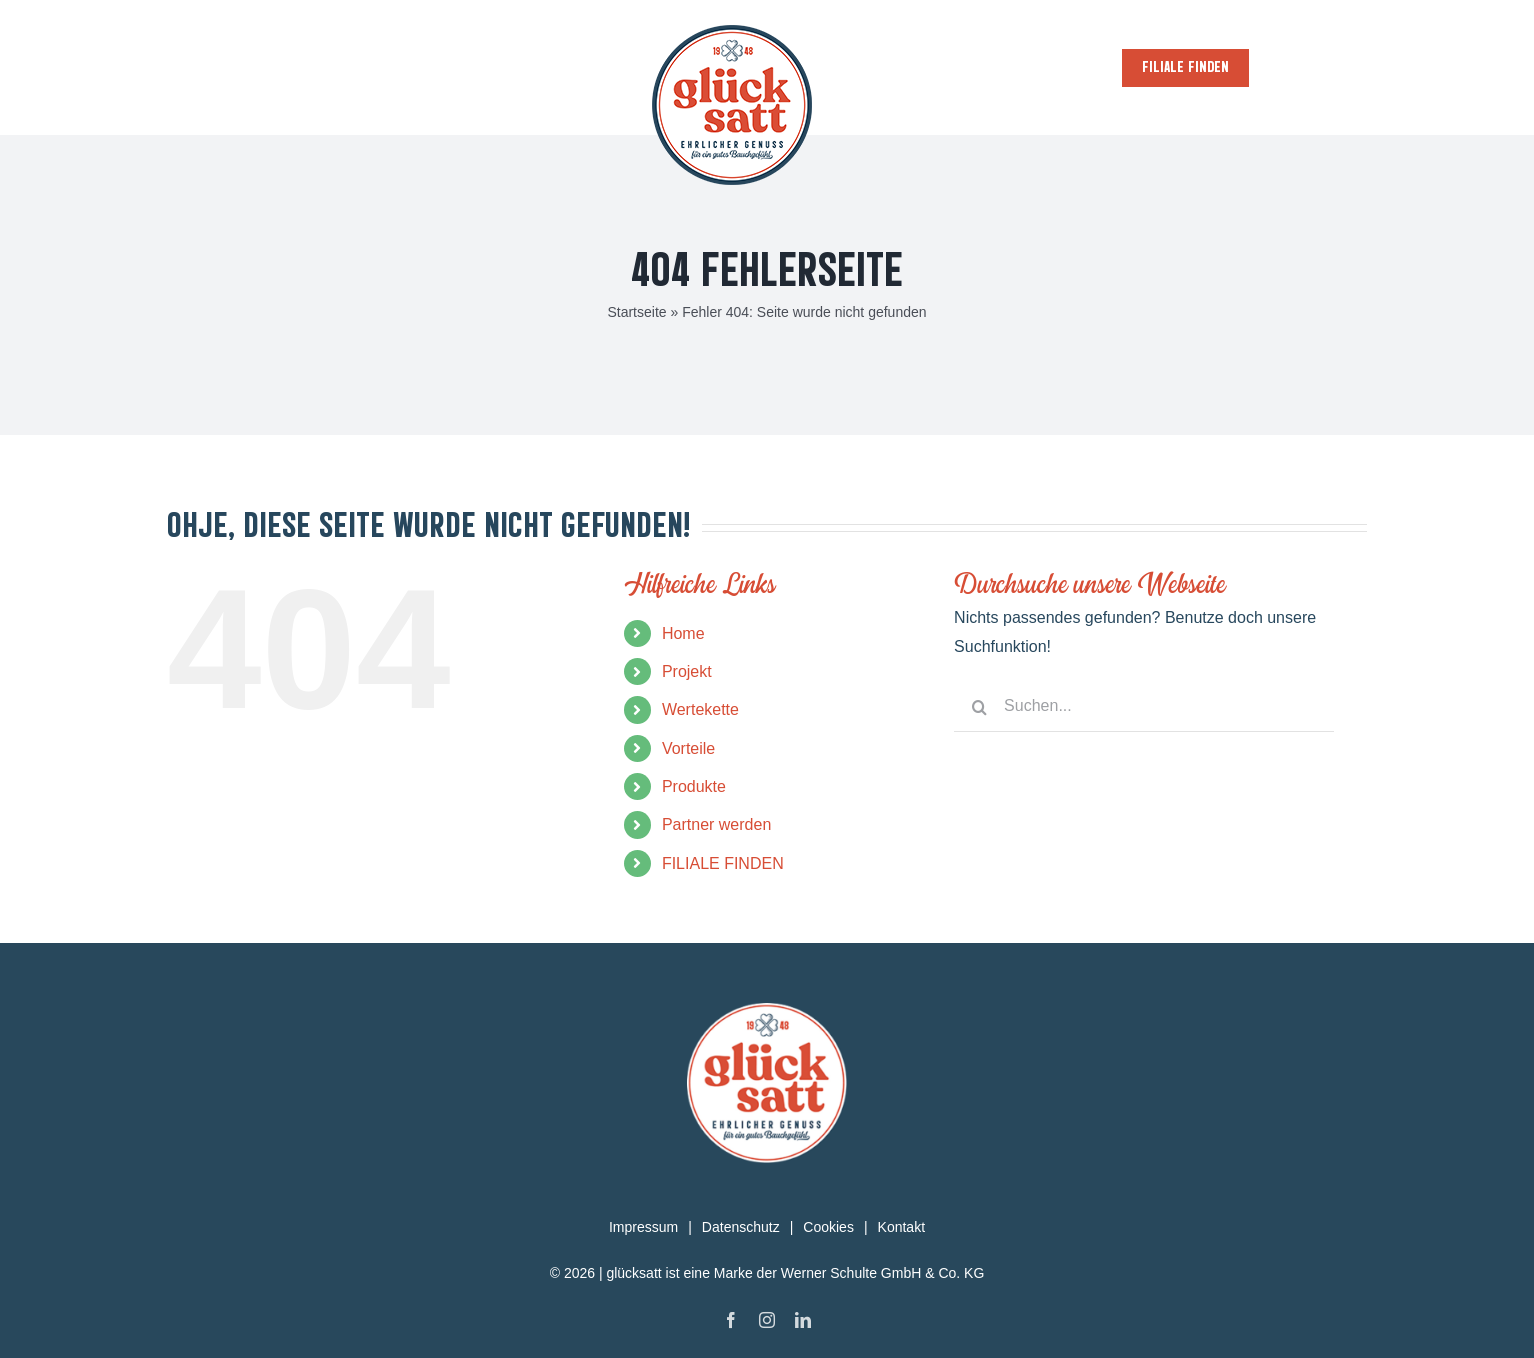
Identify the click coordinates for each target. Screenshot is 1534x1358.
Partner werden (716, 824)
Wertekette (700, 709)
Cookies (828, 1227)
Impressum (643, 1227)
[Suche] (979, 707)
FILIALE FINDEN (723, 863)
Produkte (694, 786)
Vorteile (688, 748)
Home (683, 633)
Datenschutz (741, 1227)
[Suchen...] (1144, 707)
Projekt (687, 671)
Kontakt (901, 1227)
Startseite (636, 312)
